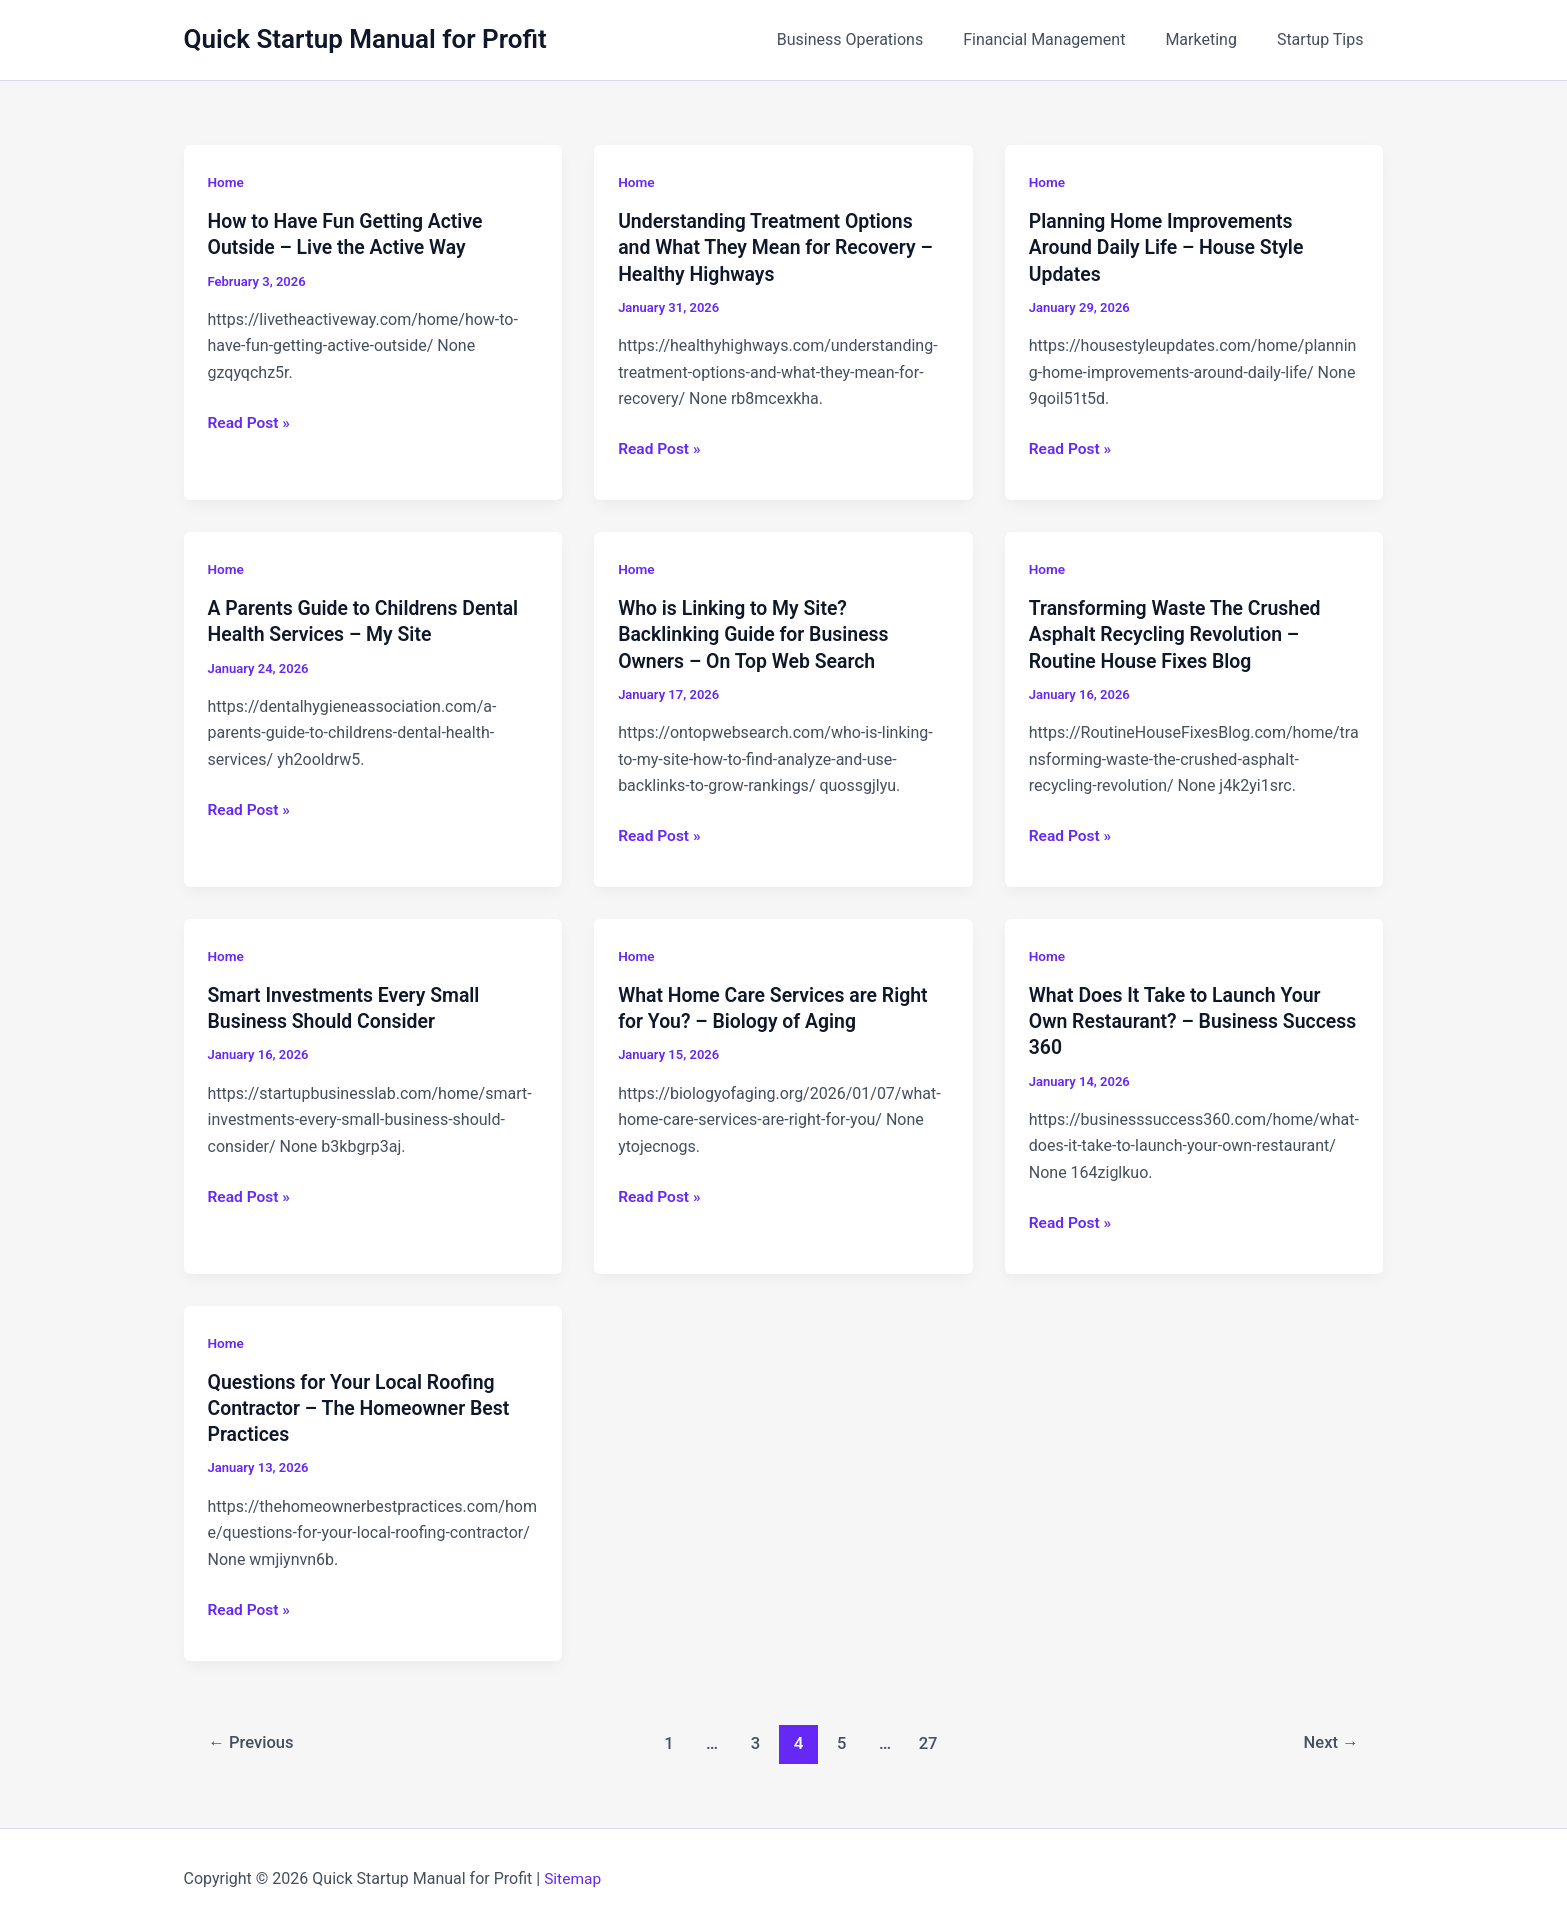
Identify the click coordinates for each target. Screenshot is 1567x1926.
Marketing (1212, 39)
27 (930, 1739)
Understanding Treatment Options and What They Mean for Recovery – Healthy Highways (780, 247)
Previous (253, 1739)
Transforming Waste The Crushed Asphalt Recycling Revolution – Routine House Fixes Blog (1179, 633)
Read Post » (250, 423)
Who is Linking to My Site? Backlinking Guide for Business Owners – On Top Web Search (757, 633)
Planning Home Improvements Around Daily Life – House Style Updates (1170, 247)
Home (227, 182)
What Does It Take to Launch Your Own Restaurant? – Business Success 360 (1179, 1019)
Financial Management (1064, 39)
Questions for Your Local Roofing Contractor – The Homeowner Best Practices (363, 1405)
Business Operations (878, 39)
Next (1329, 1739)
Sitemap (573, 1875)
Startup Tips (1324, 39)
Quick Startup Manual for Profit (365, 39)
